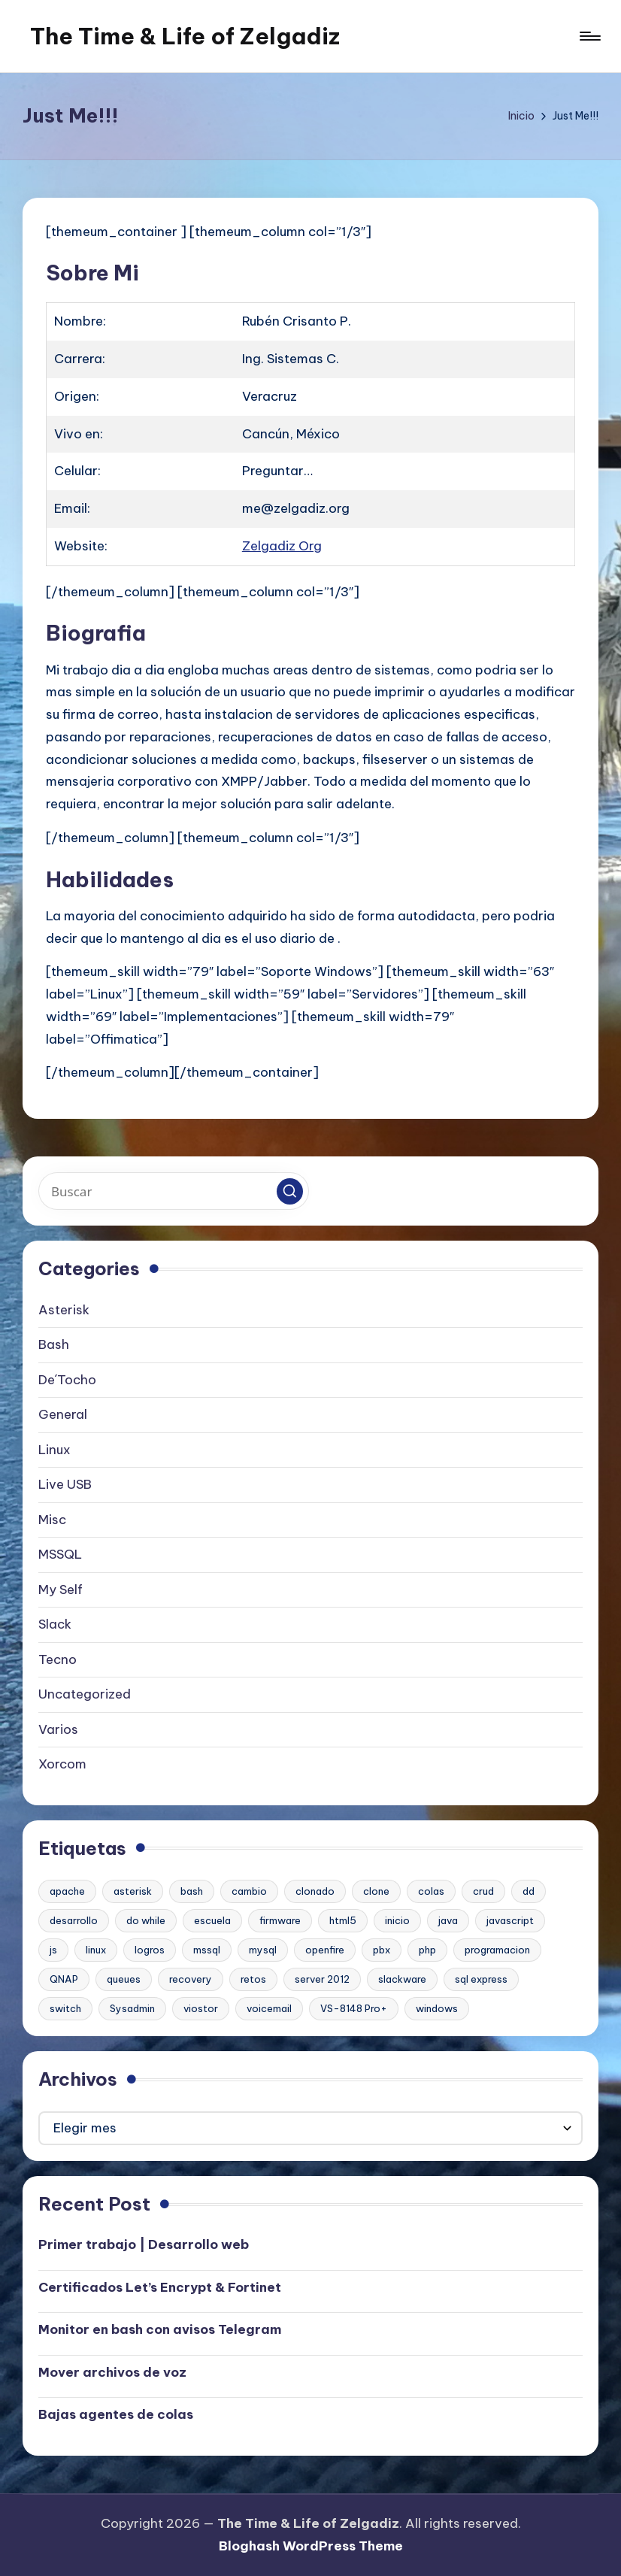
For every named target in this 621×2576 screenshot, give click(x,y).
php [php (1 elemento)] (427, 1950)
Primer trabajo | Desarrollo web (143, 2244)
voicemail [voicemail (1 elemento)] (269, 2008)
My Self (60, 1589)
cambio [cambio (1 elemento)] (249, 1891)
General (62, 1414)
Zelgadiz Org (282, 546)
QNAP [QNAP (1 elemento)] (64, 1979)
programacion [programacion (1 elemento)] (497, 1950)
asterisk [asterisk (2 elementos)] (133, 1891)
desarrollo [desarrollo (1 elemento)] (74, 1920)
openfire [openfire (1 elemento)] (324, 1950)
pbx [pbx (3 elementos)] (381, 1950)
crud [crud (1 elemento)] (483, 1891)
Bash (53, 1344)
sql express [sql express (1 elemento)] (481, 1979)
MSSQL (60, 1554)
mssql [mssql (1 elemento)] (206, 1950)
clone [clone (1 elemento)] (376, 1891)
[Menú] (589, 36)
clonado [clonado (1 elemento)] (315, 1891)
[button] (290, 1191)
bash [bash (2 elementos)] (191, 1891)
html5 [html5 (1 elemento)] (342, 1920)
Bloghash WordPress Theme (311, 2546)
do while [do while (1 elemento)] (145, 1920)
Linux (54, 1449)
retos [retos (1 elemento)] (253, 1979)
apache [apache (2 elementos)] (67, 1891)
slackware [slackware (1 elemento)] (402, 1979)
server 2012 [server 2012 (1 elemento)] (322, 1979)
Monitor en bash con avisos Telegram (159, 2329)
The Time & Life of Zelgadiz (185, 36)
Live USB (65, 1484)
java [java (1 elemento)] (448, 1920)
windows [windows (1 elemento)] (437, 2008)
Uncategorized (84, 1694)
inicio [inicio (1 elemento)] (397, 1920)
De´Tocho (67, 1379)
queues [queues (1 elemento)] (124, 1979)
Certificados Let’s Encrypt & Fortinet (159, 2287)
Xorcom (62, 1764)
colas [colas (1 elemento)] (431, 1891)
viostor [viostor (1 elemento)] (200, 2008)
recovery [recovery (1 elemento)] (190, 1979)
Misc (52, 1519)
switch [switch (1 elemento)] (65, 2008)
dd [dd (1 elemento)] (529, 1891)
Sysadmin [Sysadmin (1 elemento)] (132, 2008)
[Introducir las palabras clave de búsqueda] (173, 1191)
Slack (54, 1624)
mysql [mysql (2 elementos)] (263, 1950)
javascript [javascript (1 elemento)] (510, 1920)
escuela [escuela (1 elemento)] (212, 1920)
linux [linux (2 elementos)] (96, 1950)
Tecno (57, 1659)
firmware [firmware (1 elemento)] (280, 1920)
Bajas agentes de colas (115, 2414)
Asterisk (63, 1310)
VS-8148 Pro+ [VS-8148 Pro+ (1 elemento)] (353, 2008)
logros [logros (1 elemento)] (150, 1950)
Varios (58, 1729)
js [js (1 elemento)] (53, 1950)
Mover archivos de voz (112, 2372)
